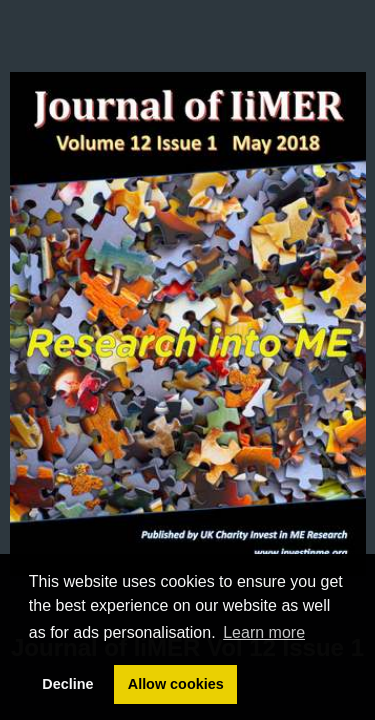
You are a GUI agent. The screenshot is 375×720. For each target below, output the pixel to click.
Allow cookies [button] (176, 684)
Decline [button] (67, 684)
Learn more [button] (264, 632)
